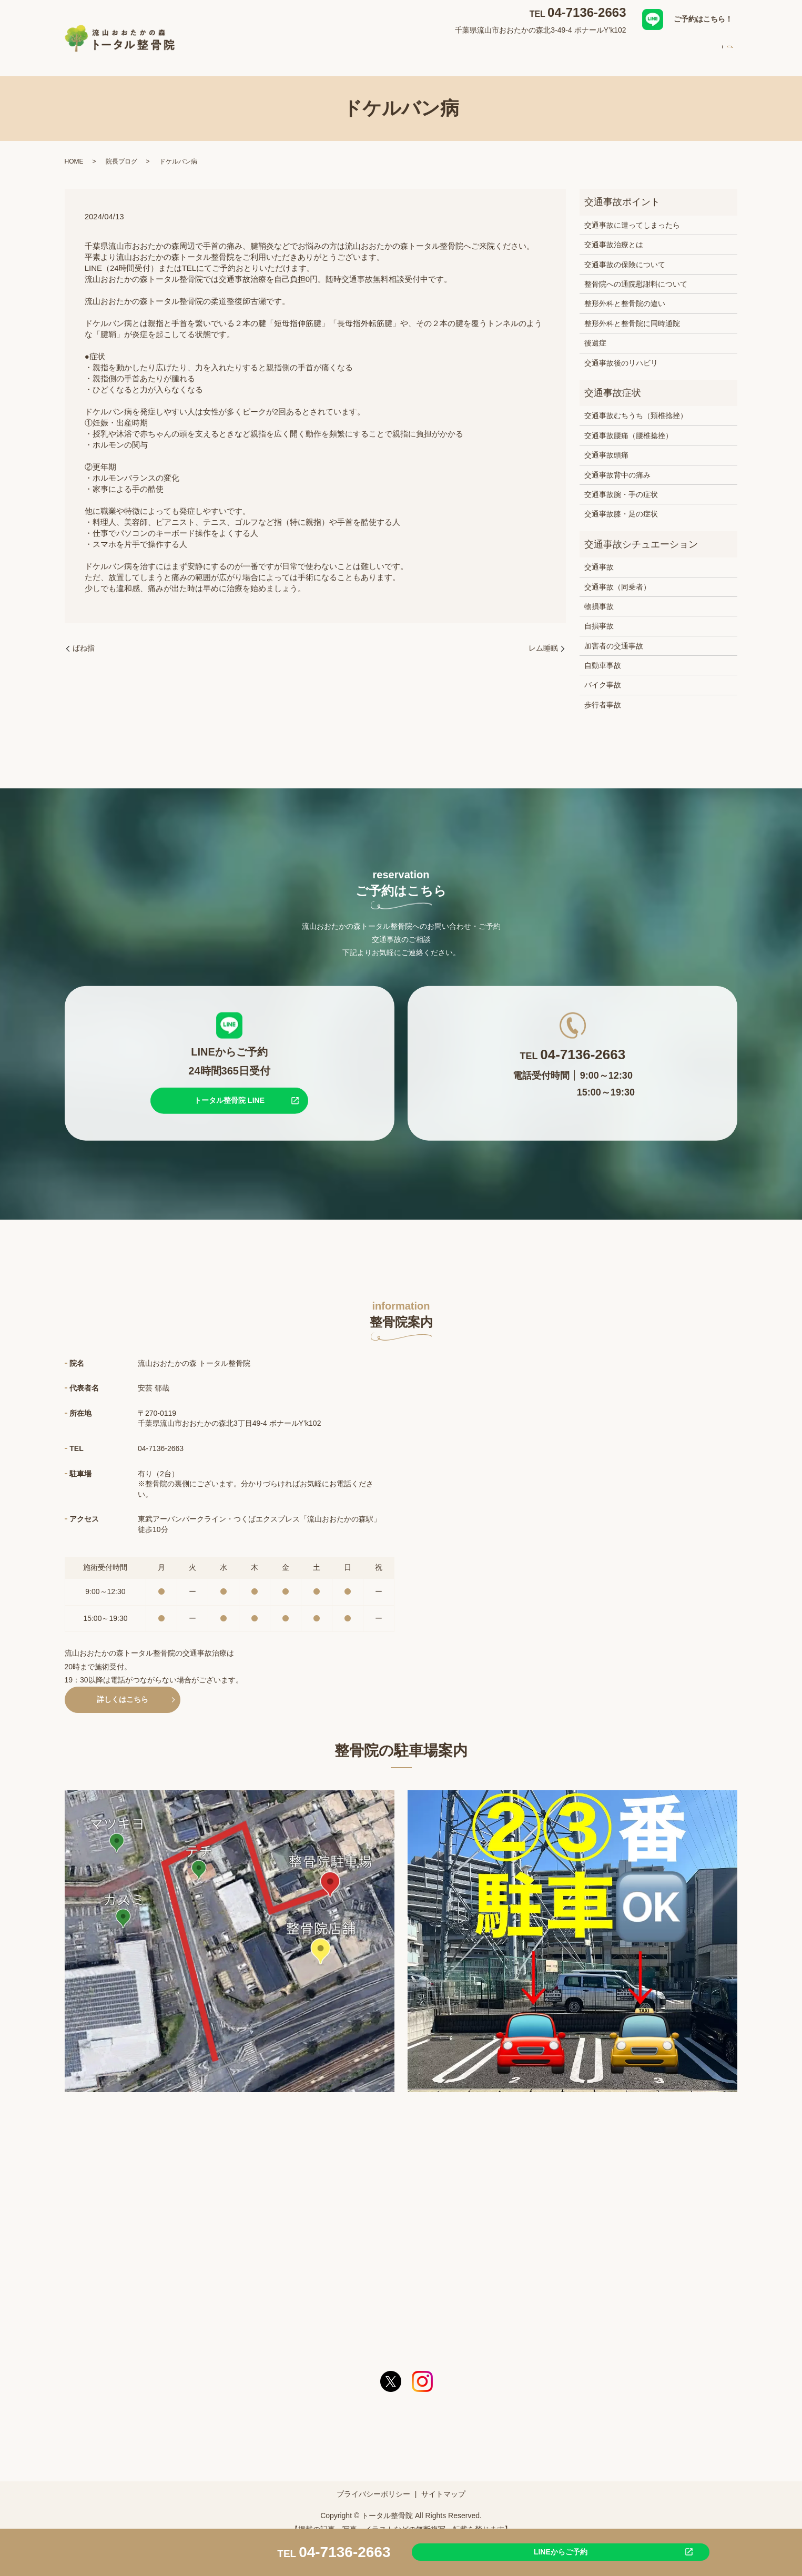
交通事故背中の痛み (617, 465)
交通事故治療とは (613, 234)
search (730, 50)
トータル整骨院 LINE (229, 1090)
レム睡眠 (543, 638)
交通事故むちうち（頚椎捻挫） (635, 405)
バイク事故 (602, 675)
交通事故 (599, 557)
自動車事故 (602, 655)
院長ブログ (121, 151)
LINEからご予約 (504, 2551)
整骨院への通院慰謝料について (635, 274)
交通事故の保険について (624, 254)
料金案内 (656, 49)
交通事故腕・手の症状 (621, 484)
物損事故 (599, 596)
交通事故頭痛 (606, 445)
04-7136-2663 (586, 12)
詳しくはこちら (122, 1689)
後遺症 (595, 333)
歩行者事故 (602, 695)
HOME (313, 49)
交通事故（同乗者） (617, 576)
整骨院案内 (357, 49)
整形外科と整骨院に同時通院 (632, 313)
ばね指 (84, 638)
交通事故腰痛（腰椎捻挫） (628, 425)
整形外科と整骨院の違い (624, 293)
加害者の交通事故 (613, 636)
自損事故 (599, 616)
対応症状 (405, 49)
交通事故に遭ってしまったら (632, 215)
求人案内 (700, 49)
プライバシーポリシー (373, 2484)
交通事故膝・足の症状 (621, 504)
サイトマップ (443, 2484)
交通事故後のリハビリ (621, 353)
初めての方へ (604, 49)
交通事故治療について (472, 49)
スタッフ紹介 (545, 49)
